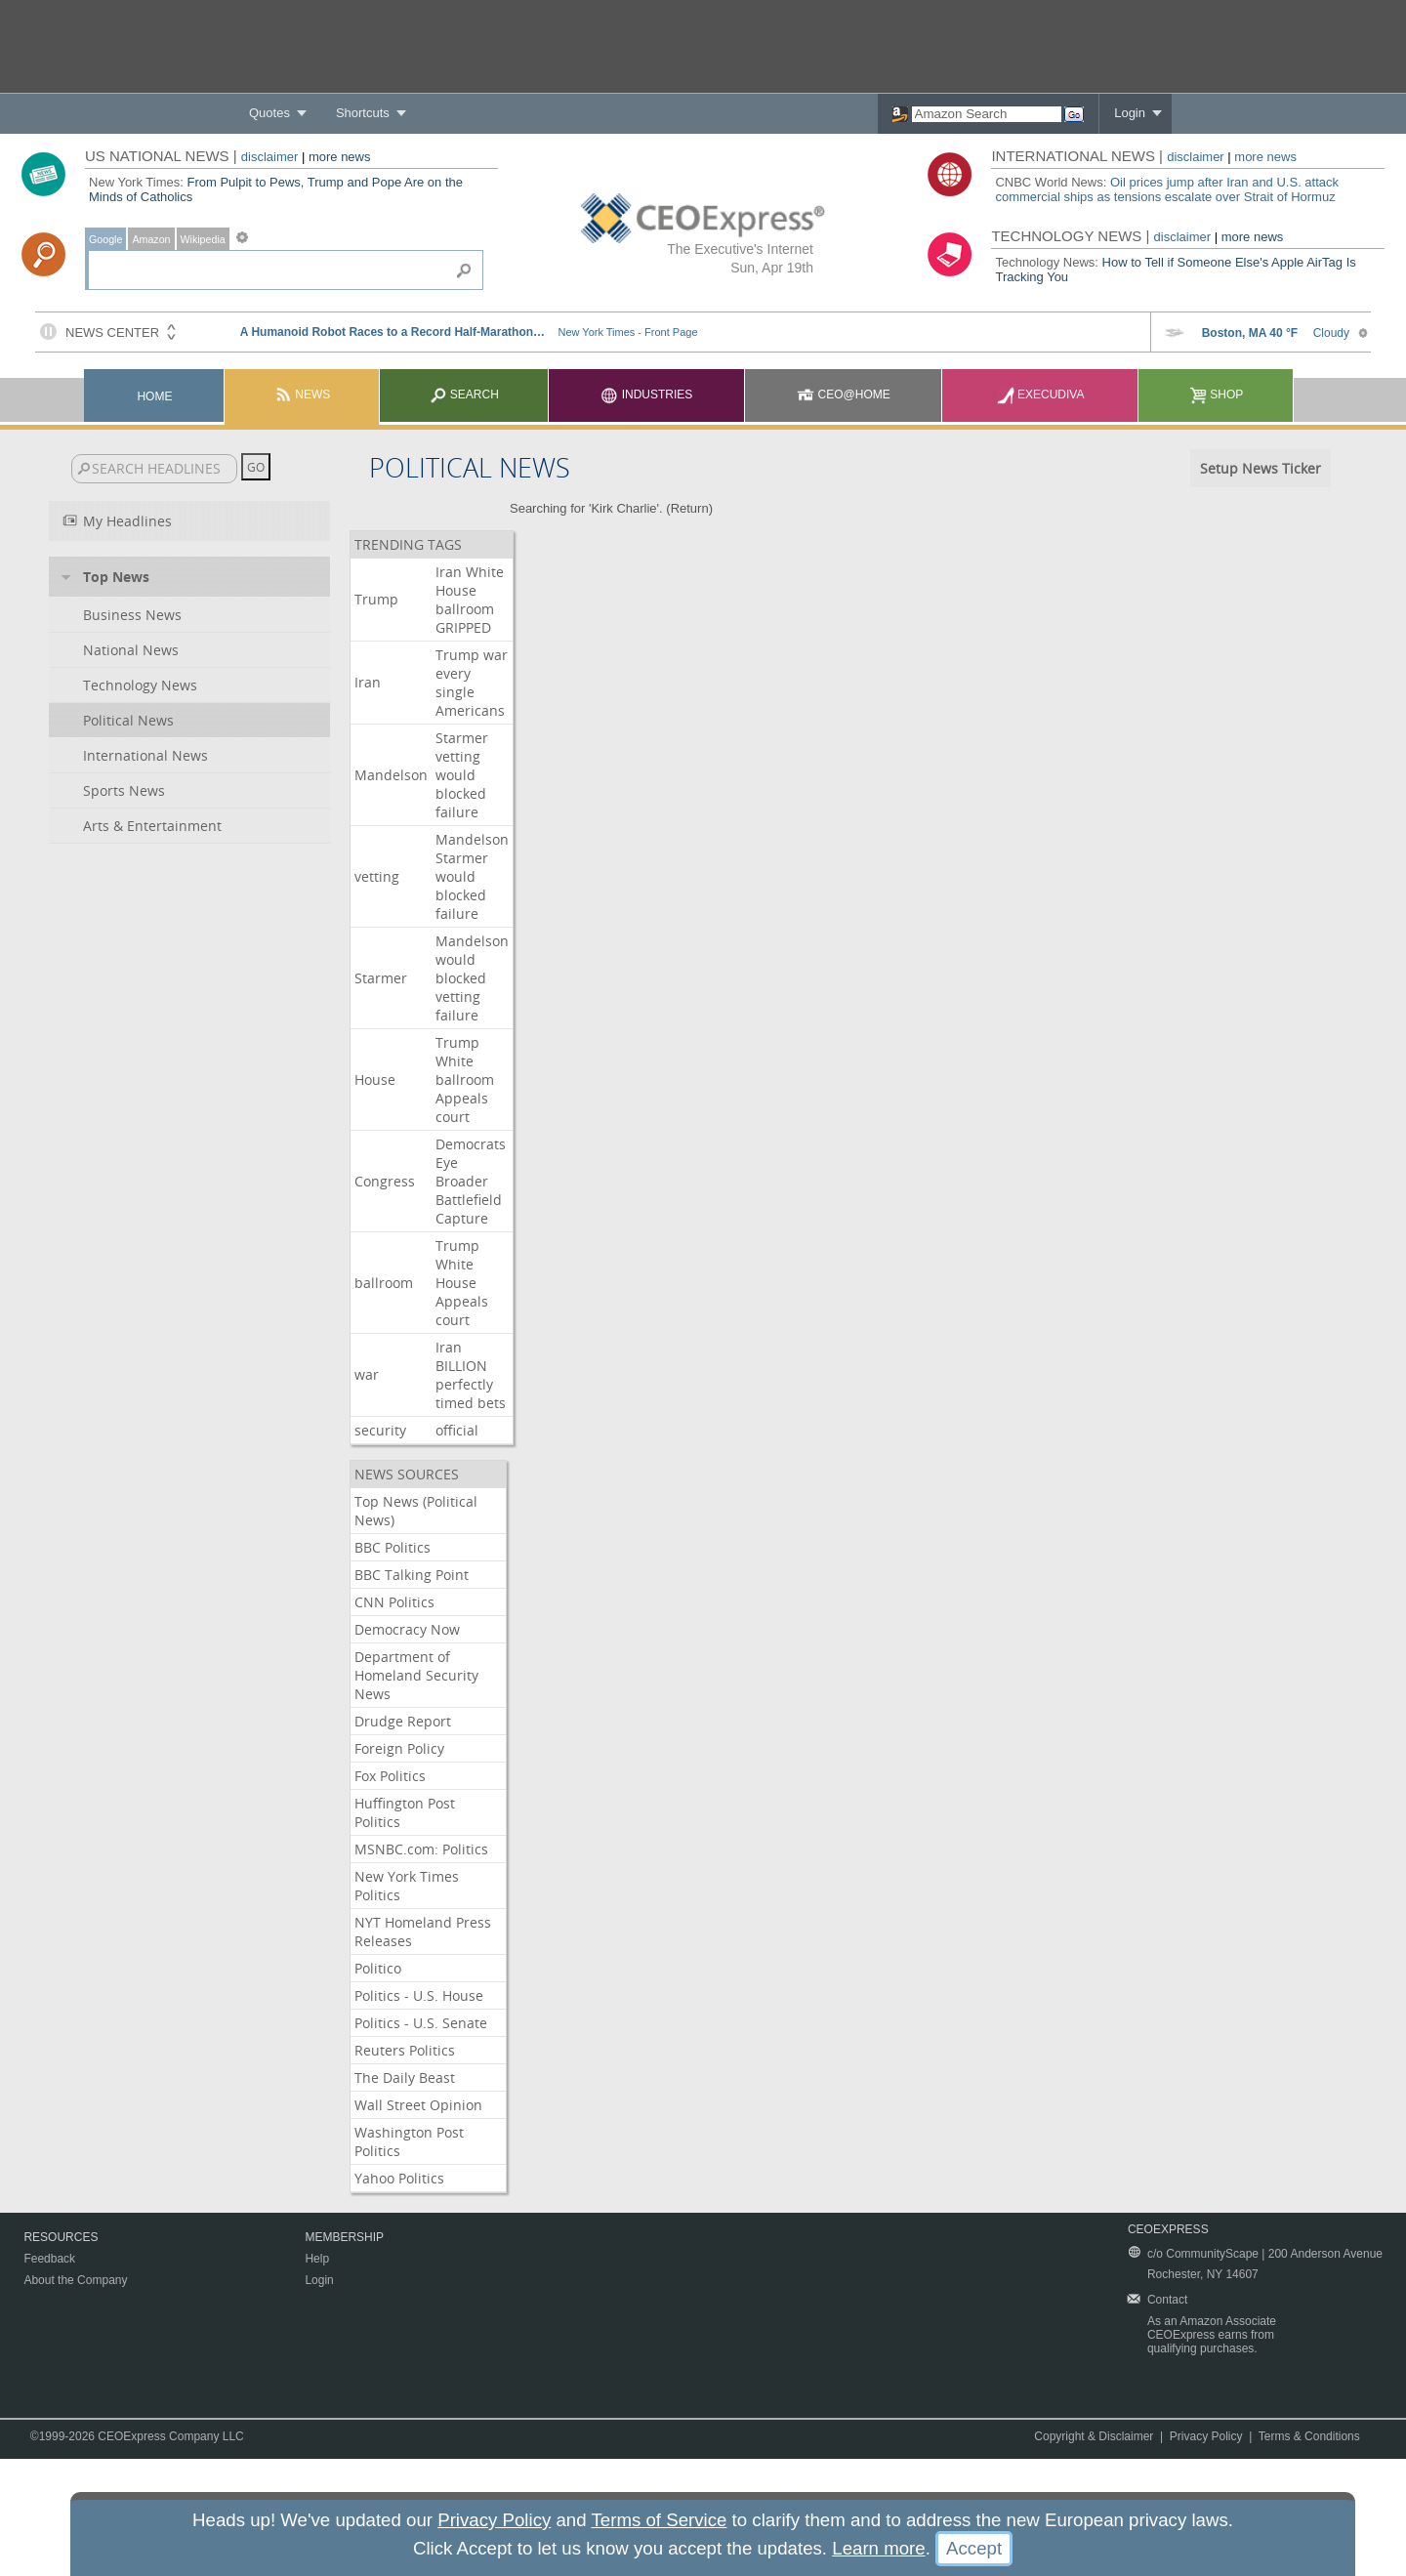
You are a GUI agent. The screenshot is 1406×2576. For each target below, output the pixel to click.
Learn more (878, 2548)
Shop (1216, 394)
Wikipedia (203, 239)
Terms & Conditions (1309, 2436)
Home (154, 396)
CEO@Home (843, 394)
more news (340, 156)
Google (105, 239)
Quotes (269, 112)
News (302, 394)
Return (690, 508)
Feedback (49, 2258)
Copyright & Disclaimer (1093, 2436)
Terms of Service (658, 2520)
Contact (1167, 2299)
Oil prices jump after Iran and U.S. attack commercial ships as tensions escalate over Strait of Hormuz (1167, 189)
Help (317, 2258)
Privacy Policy (1206, 2436)
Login (1129, 112)
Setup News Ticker (1260, 468)
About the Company (75, 2280)
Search (464, 394)
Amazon (151, 239)
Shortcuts (363, 112)
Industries (646, 394)
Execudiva (1041, 394)
